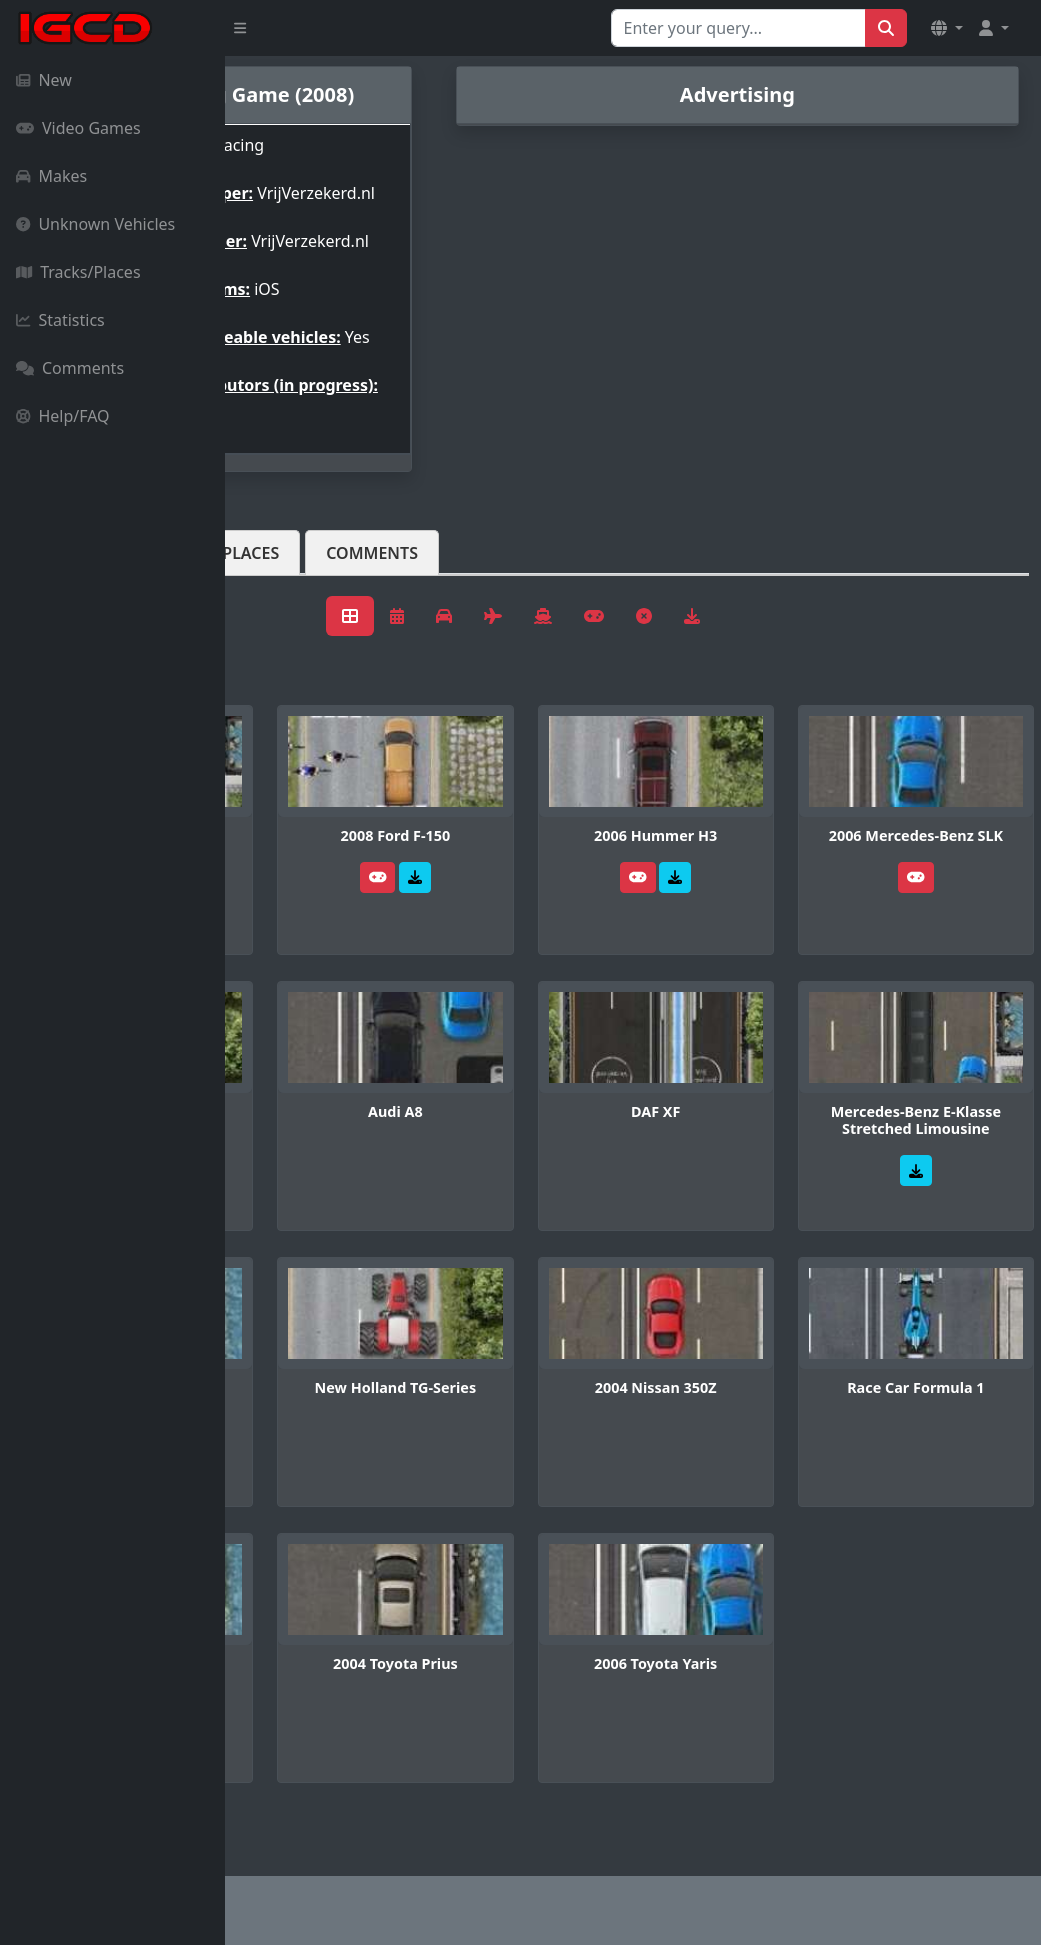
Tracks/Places (78, 272)
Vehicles (298, 601)
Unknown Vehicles (95, 224)
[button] (947, 28)
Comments (70, 368)
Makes (51, 176)
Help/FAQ (63, 416)
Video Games (78, 128)
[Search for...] (738, 28)
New (44, 80)
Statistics (60, 320)
